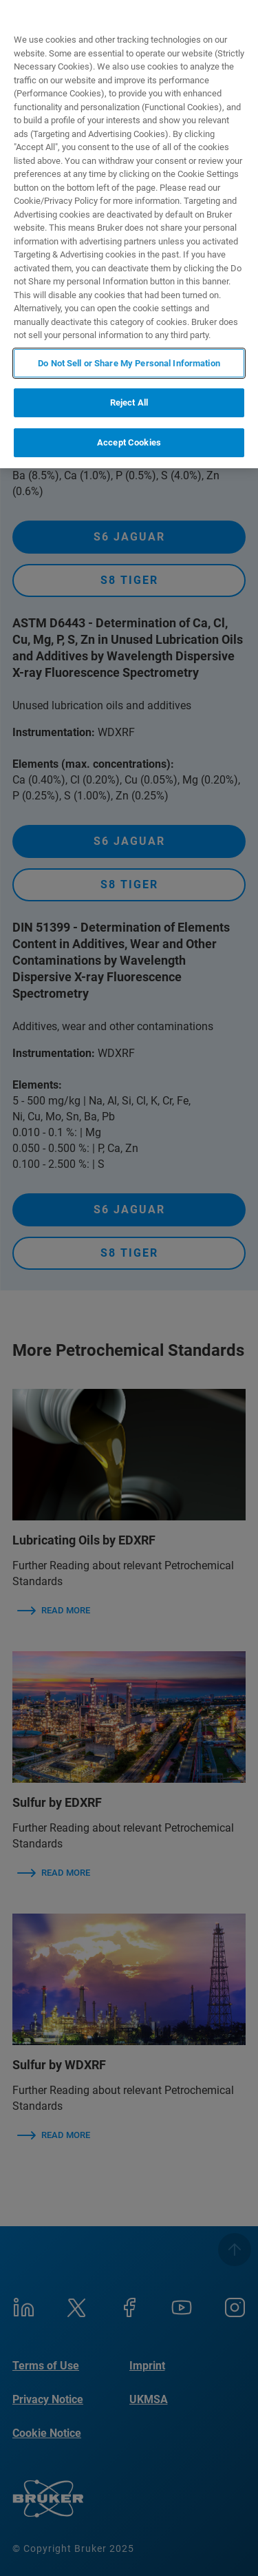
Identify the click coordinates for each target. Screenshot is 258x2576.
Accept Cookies (129, 442)
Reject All (129, 402)
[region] (129, 234)
